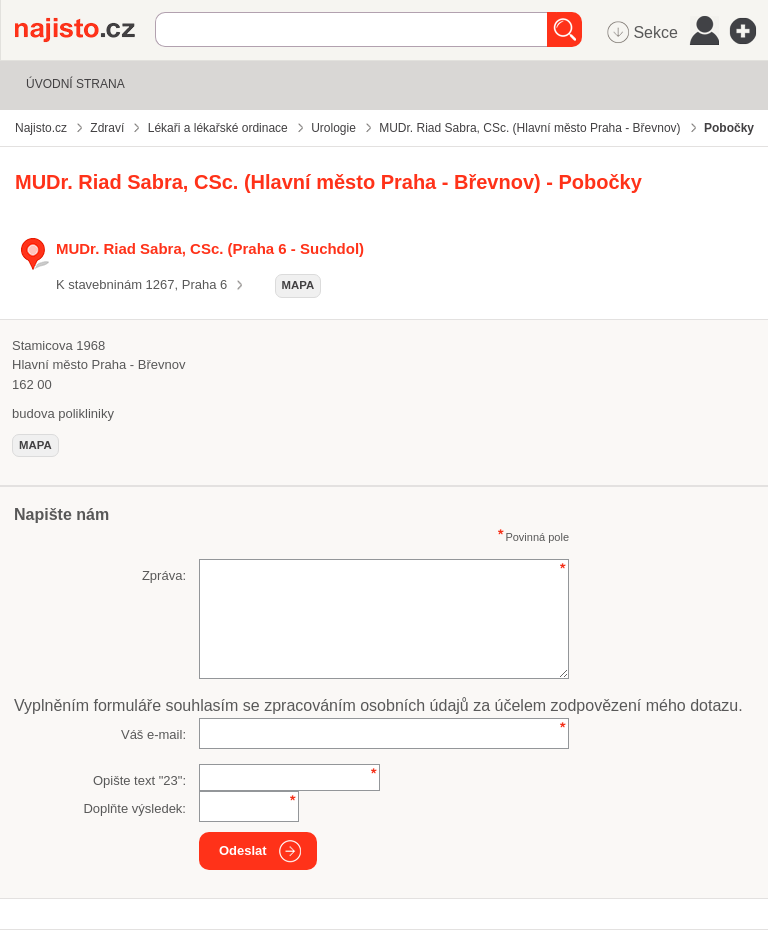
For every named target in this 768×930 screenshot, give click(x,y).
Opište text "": (139, 780)
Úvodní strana (75, 84)
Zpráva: (164, 575)
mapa (298, 285)
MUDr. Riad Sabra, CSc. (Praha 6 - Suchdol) (210, 248)
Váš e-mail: (153, 734)
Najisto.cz (85, 30)
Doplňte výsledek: (134, 808)
